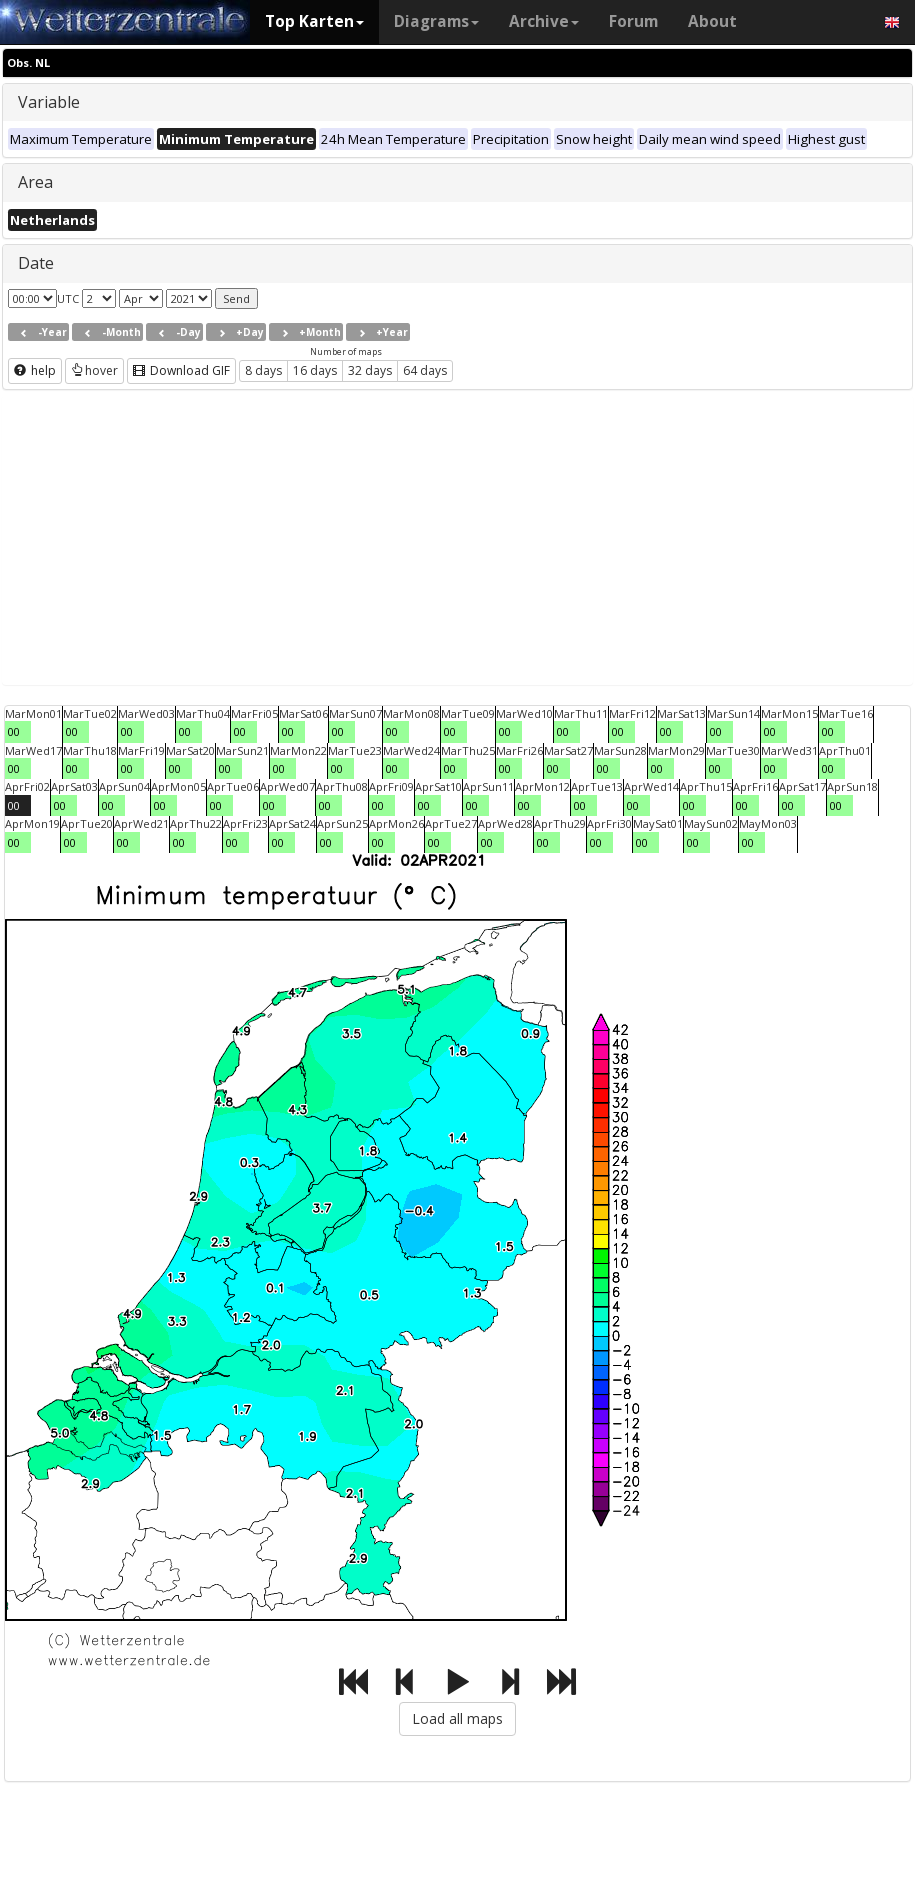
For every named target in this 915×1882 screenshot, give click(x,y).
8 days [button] (263, 370)
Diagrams (436, 21)
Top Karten (314, 21)
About (712, 21)
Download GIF (181, 370)
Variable (49, 102)
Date (36, 263)
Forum (633, 21)
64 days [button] (425, 370)
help (35, 370)
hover (94, 370)
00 (14, 731)
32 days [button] (370, 370)
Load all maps (457, 1718)
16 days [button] (315, 370)
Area (35, 182)
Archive (544, 21)
